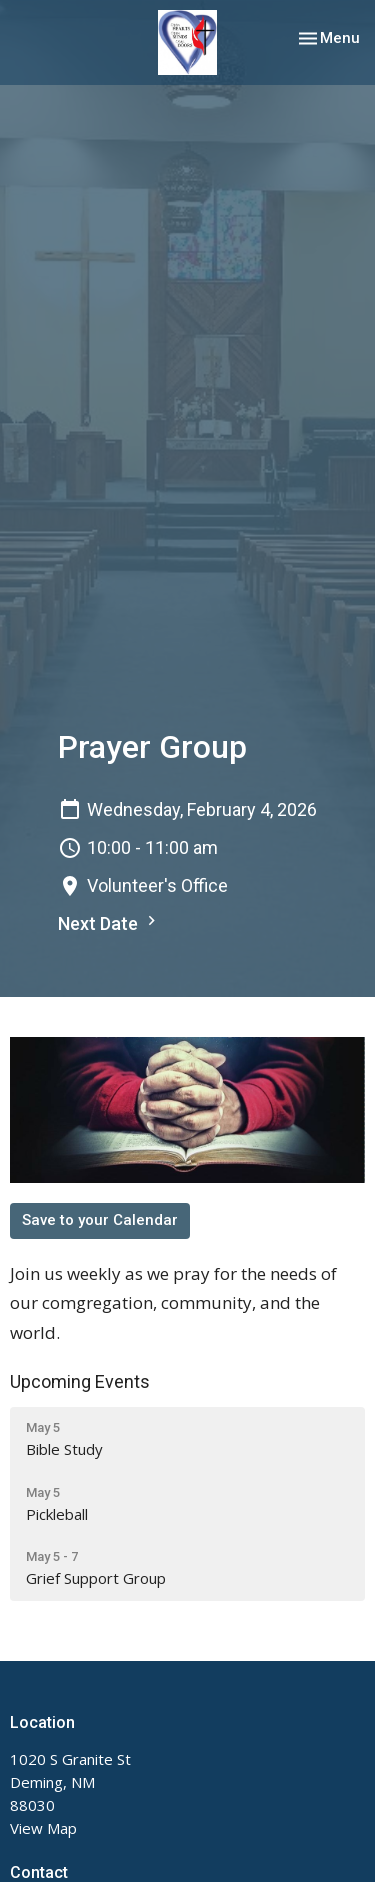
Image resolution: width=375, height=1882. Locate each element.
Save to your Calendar (100, 1220)
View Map (43, 1828)
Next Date (109, 922)
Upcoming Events (80, 1381)
